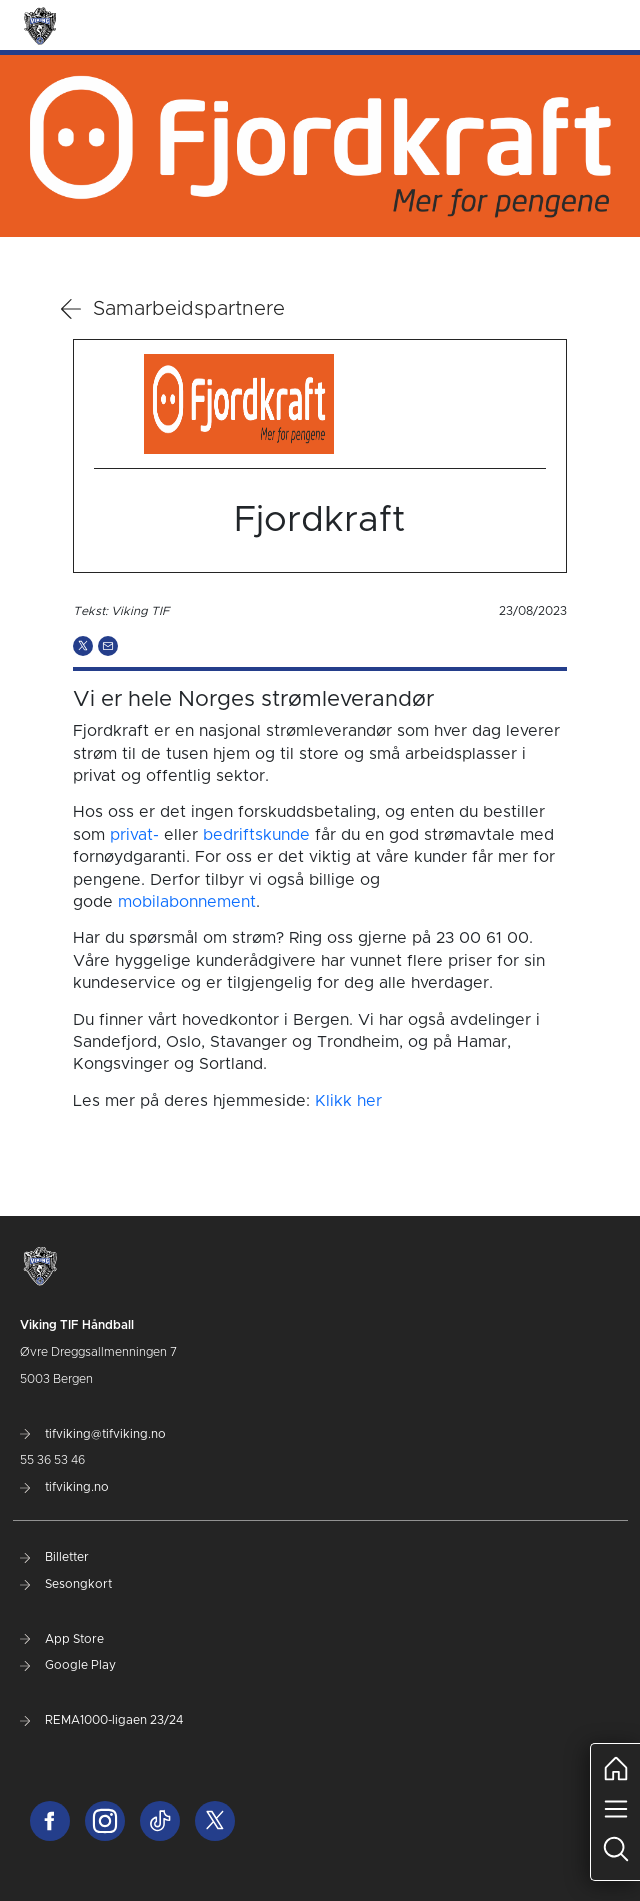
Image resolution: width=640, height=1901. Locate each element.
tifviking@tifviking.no (93, 1434)
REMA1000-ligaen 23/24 (101, 1720)
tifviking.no (64, 1487)
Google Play (68, 1665)
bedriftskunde (256, 835)
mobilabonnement (187, 902)
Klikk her (348, 1101)
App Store (62, 1639)
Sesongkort (66, 1584)
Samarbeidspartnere (173, 309)
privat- (134, 835)
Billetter (54, 1557)
